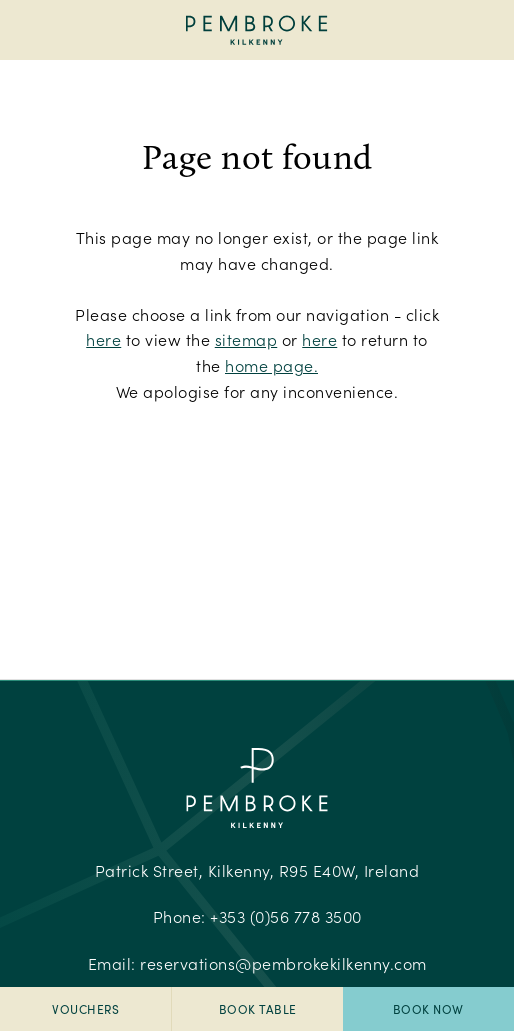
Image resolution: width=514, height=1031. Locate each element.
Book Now (428, 1009)
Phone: (257, 916)
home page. (271, 365)
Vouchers (85, 1009)
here (103, 339)
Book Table (258, 1009)
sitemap (246, 339)
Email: (257, 963)
